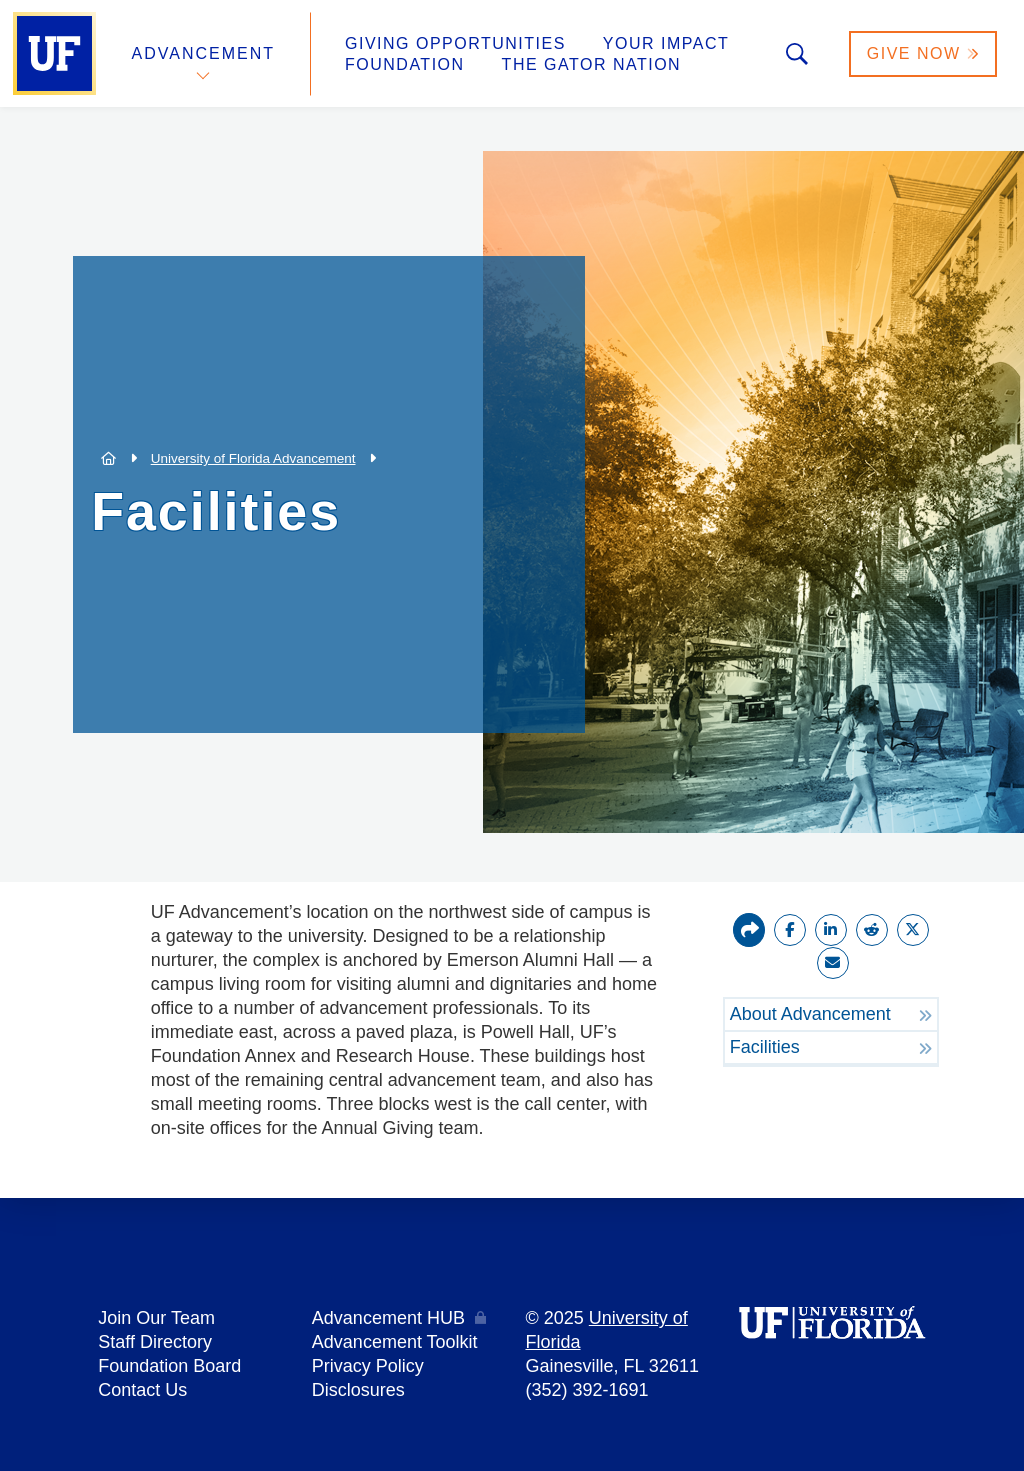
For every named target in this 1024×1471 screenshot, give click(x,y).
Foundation (405, 64)
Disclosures (358, 1390)
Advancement (204, 53)
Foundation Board (169, 1366)
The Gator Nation (592, 64)
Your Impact (666, 43)
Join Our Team (156, 1318)
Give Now (923, 53)
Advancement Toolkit (395, 1342)
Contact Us (142, 1390)
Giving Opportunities (455, 43)
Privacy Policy (368, 1366)
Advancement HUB (388, 1318)
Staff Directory (155, 1342)
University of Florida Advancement (253, 458)
